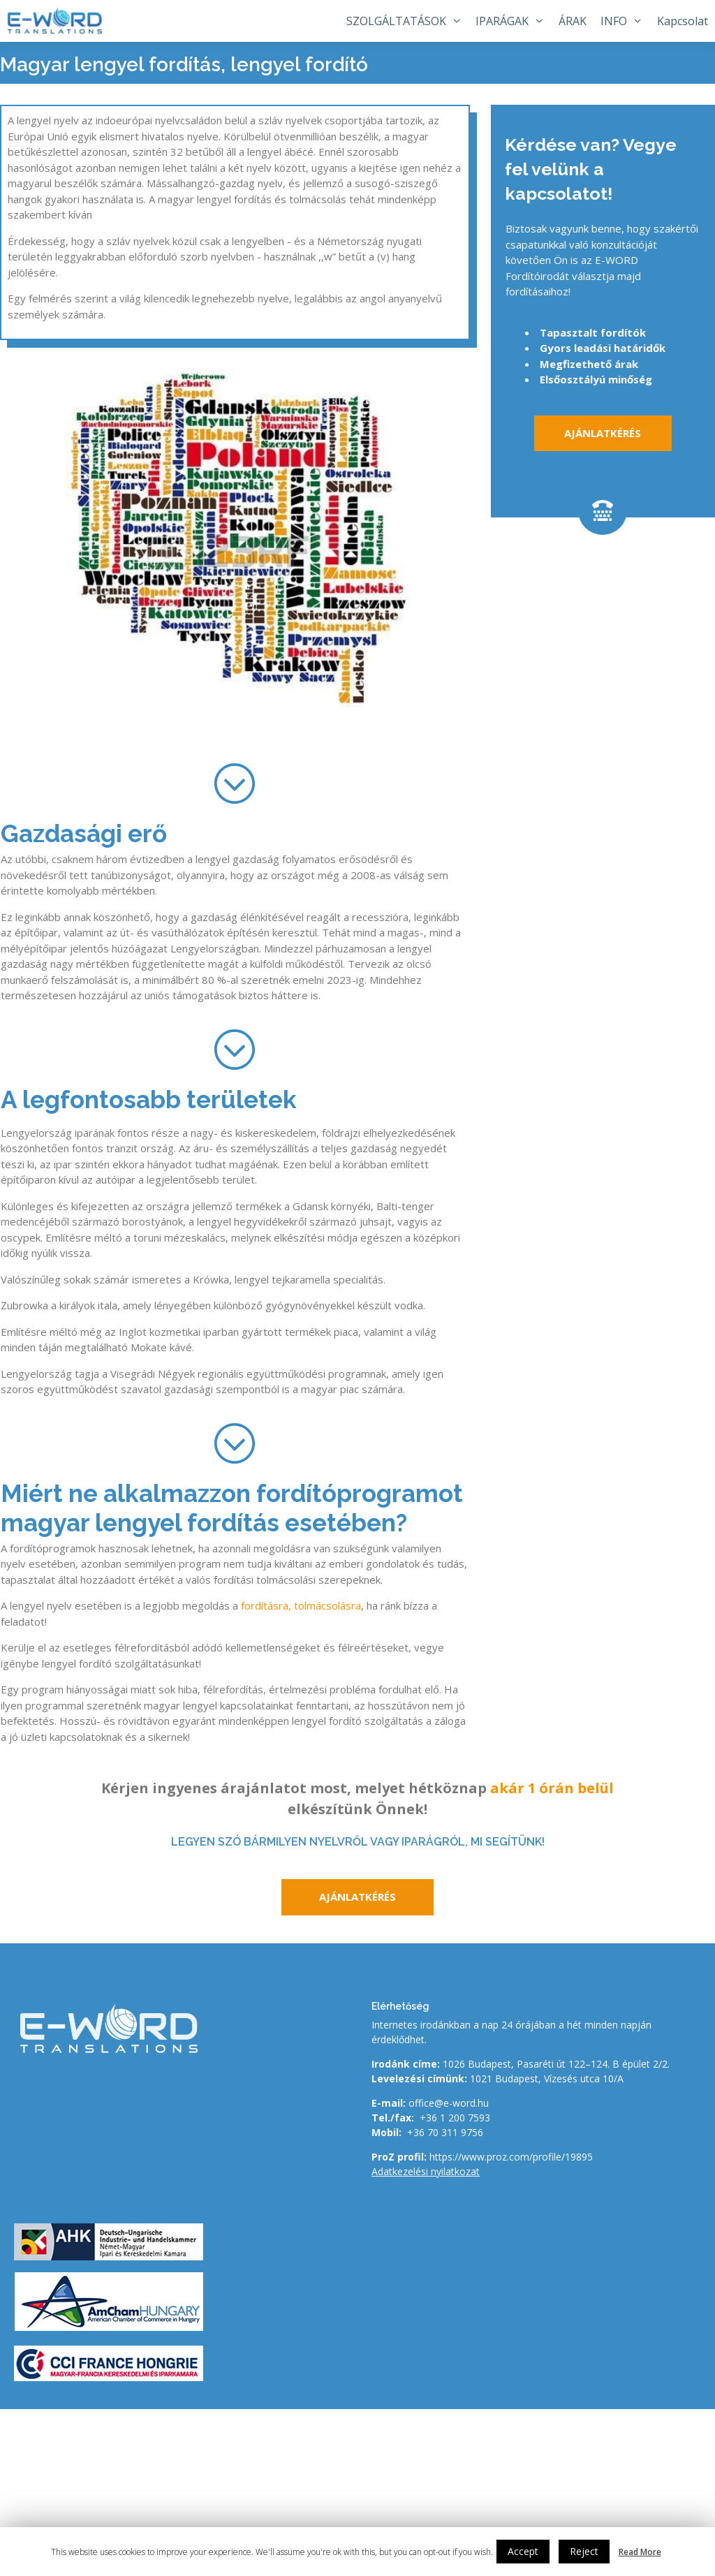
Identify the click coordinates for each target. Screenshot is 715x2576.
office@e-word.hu (448, 2103)
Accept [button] (523, 2551)
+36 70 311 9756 (445, 2132)
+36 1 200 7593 (455, 2117)
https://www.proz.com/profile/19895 (511, 2156)
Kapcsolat (682, 21)
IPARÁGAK (514, 21)
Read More (640, 2552)
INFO (625, 21)
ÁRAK (573, 21)
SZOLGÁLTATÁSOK (407, 21)
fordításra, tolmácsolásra (301, 1605)
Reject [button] (584, 2551)
